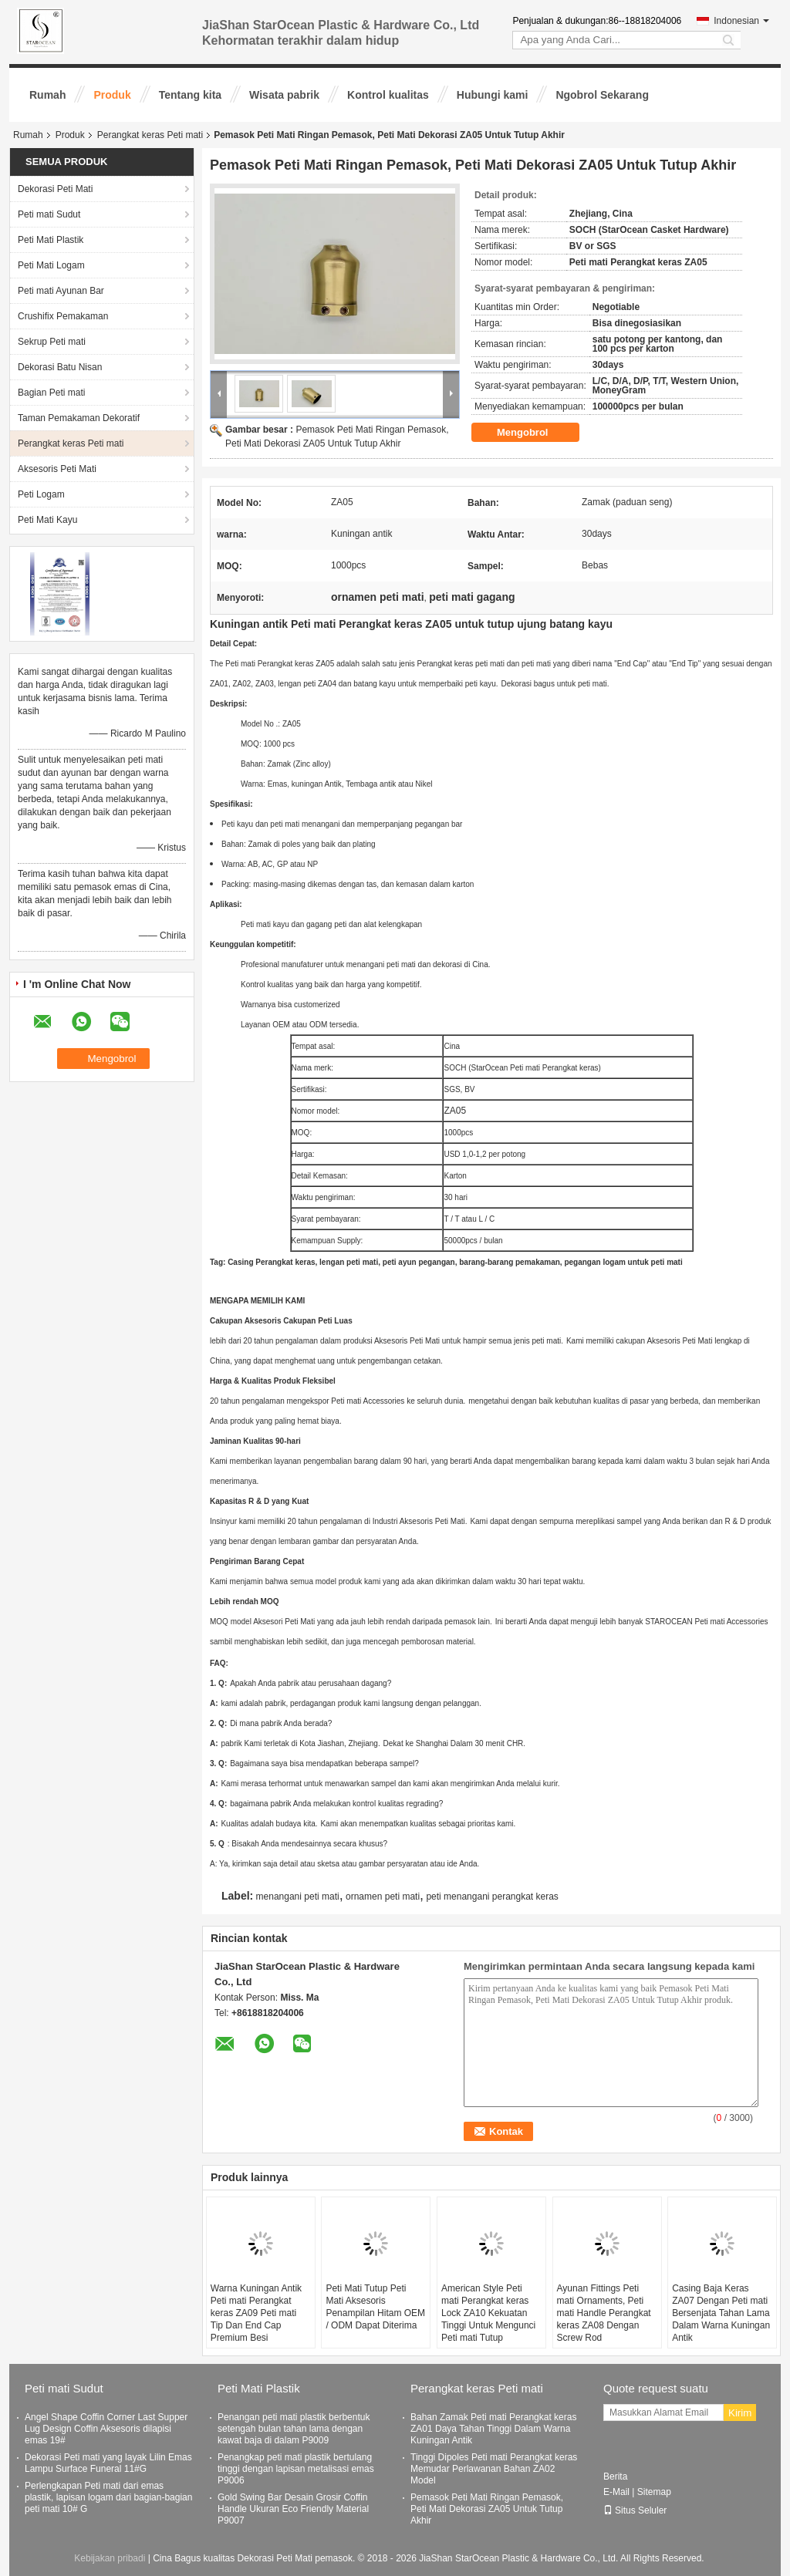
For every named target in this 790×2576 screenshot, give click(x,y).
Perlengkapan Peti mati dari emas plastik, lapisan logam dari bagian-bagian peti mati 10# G (108, 2497)
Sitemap (654, 2492)
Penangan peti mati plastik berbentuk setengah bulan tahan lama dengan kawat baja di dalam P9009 (294, 2429)
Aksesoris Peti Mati (57, 469)
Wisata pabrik (284, 95)
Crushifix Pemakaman (63, 316)
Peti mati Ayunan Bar (61, 290)
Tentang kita (190, 95)
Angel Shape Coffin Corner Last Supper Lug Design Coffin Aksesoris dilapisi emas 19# (106, 2429)
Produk (111, 95)
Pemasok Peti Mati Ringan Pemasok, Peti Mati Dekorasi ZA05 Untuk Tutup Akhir (486, 2509)
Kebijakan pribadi (109, 2558)
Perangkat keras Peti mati (150, 135)
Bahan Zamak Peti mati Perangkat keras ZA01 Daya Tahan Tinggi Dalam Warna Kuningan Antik (493, 2429)
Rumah (47, 95)
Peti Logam (41, 494)
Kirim (739, 2413)
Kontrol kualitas (388, 95)
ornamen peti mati (383, 1896)
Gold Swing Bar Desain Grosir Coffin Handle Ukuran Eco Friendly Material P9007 (293, 2509)
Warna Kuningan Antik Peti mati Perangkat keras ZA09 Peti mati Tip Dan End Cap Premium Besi (256, 2313)
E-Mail (616, 2492)
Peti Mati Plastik (50, 239)
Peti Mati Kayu (47, 519)
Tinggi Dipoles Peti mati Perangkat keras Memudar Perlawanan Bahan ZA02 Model (493, 2469)
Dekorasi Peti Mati (55, 189)
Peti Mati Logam (51, 265)
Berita (615, 2476)
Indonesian (741, 20)
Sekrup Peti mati (52, 341)
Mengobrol (533, 432)
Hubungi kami (492, 95)
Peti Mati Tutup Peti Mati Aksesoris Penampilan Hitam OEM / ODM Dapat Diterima (375, 2307)
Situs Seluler (635, 2510)
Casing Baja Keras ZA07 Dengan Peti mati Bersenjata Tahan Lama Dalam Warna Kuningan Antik (721, 2313)
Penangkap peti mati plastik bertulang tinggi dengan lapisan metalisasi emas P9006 (296, 2469)
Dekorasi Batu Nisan (60, 367)
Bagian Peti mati (51, 392)
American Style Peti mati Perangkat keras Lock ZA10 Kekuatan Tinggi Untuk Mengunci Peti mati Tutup (488, 2313)
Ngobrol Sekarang (602, 95)
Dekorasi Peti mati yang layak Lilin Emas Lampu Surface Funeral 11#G (108, 2463)
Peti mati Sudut (49, 214)
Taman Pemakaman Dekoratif (79, 418)
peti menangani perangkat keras (492, 1896)
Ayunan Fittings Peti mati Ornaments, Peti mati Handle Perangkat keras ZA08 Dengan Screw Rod (604, 2313)
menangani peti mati (297, 1896)
